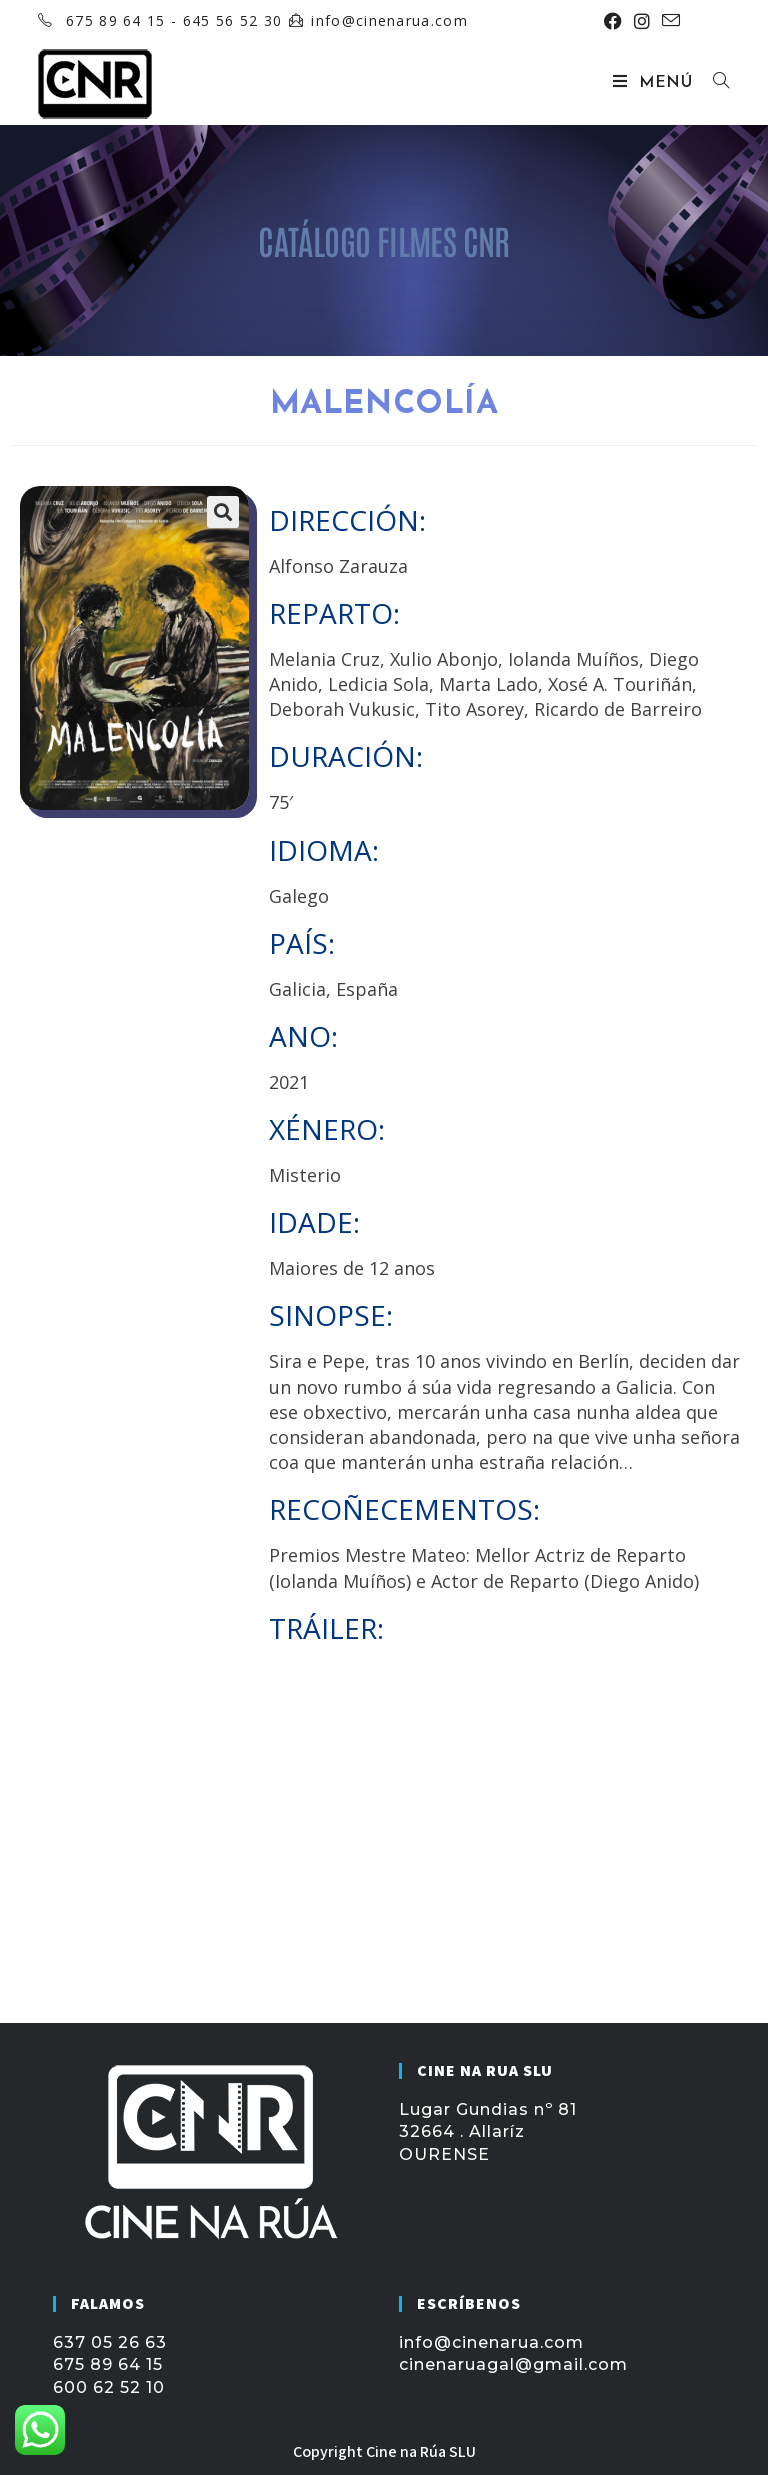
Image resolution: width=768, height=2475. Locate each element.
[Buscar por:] (714, 83)
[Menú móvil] (655, 83)
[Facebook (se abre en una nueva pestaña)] (613, 21)
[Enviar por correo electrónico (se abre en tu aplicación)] (668, 21)
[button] (223, 512)
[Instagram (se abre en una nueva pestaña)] (642, 21)
